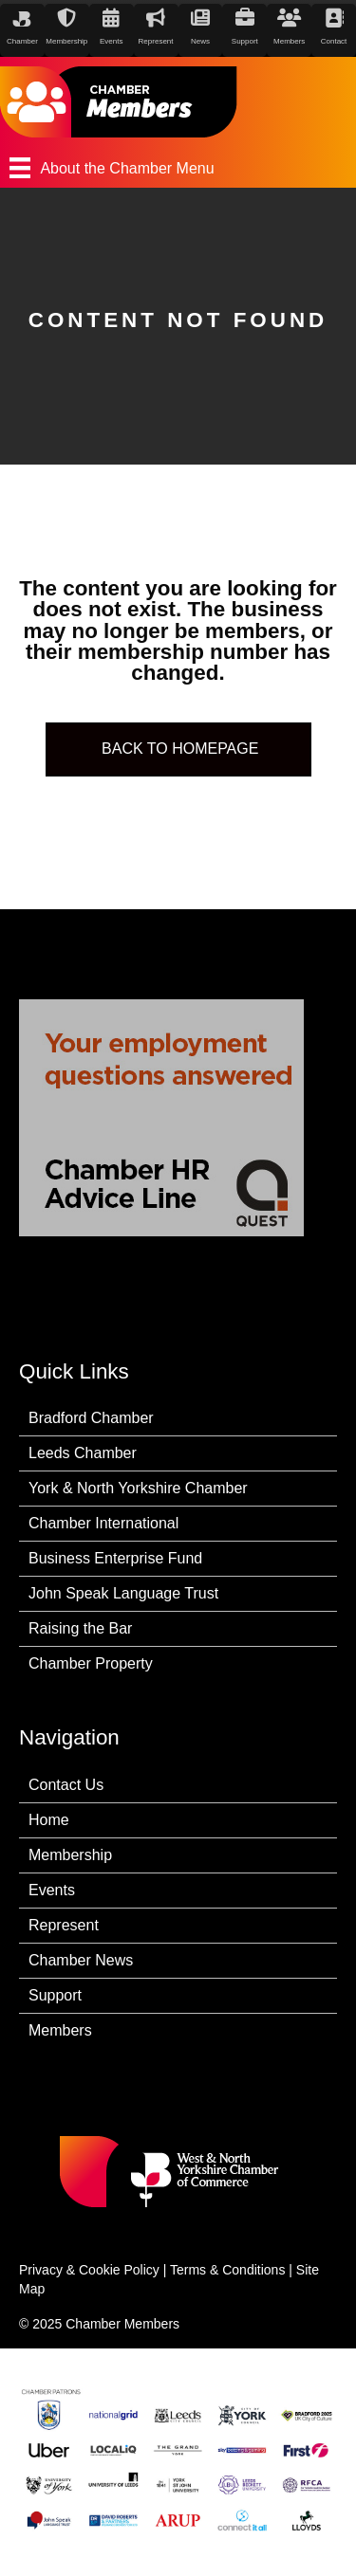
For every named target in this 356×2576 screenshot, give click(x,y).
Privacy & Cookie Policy (89, 2269)
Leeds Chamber (82, 1453)
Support (55, 1995)
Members (60, 2030)
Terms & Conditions (227, 2269)
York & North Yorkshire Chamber (138, 1488)
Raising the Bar (80, 1628)
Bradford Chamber (91, 1418)
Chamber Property (90, 1663)
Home (48, 1820)
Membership (70, 1855)
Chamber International (103, 1523)
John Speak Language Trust (123, 1593)
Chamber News (80, 1960)
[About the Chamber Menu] (178, 168)
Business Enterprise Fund (115, 1558)
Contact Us (65, 1785)
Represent (63, 1925)
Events (51, 1890)
